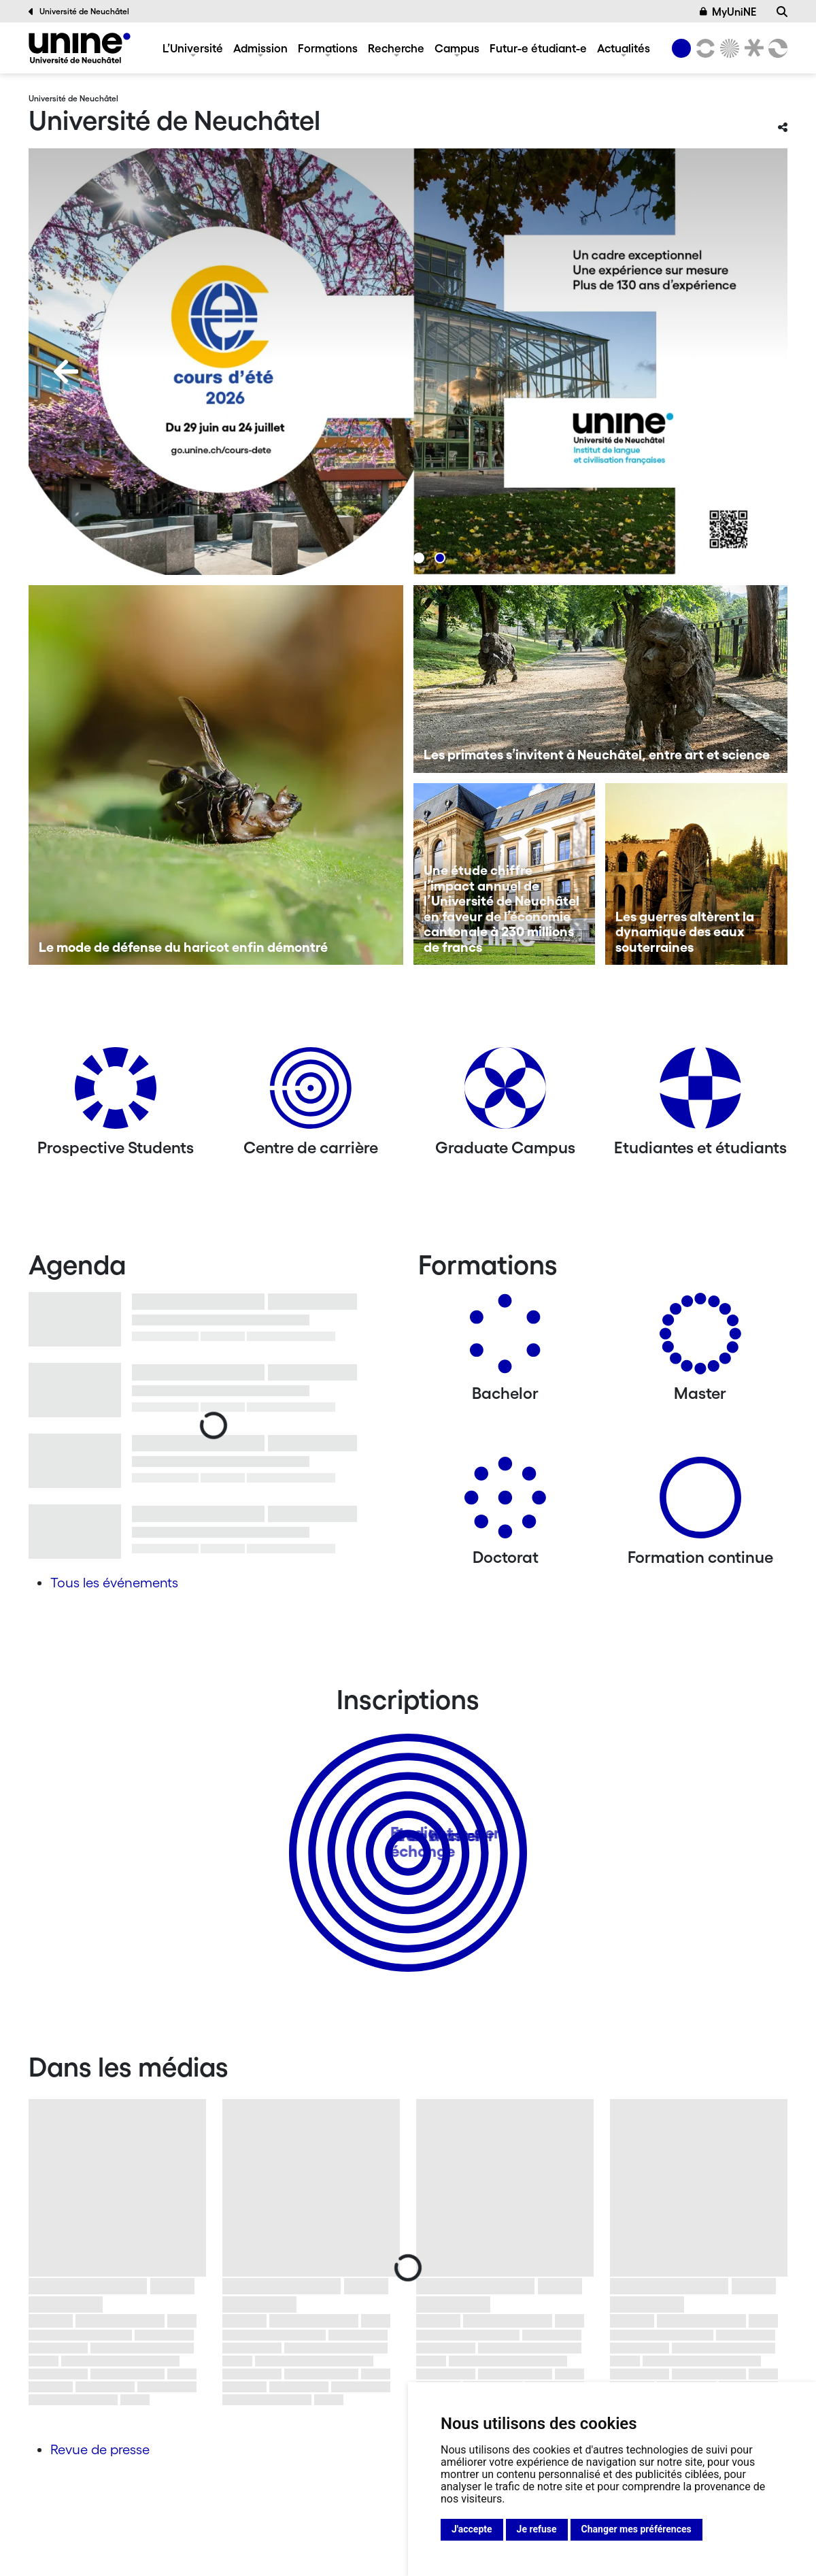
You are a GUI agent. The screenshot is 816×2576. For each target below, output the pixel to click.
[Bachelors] (505, 1338)
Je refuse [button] (537, 2529)
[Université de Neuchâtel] (80, 48)
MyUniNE (728, 11)
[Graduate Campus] (505, 1093)
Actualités (623, 48)
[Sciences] (727, 48)
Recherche (396, 48)
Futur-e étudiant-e (538, 48)
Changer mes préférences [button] (636, 2529)
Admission (260, 48)
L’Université (193, 48)
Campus (457, 48)
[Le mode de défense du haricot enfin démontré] (216, 775)
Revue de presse (100, 2449)
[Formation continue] (700, 1502)
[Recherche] (782, 11)
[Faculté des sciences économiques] (776, 48)
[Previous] (66, 371)
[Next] (750, 371)
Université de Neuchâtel (79, 11)
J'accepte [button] (472, 2529)
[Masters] (700, 1338)
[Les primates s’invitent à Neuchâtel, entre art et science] (600, 678)
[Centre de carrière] (310, 1093)
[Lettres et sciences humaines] (703, 48)
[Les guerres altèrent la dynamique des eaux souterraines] (696, 874)
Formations (328, 48)
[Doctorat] (505, 1502)
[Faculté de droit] (751, 48)
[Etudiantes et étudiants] (700, 1093)
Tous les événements (114, 1582)
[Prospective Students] (115, 1093)
